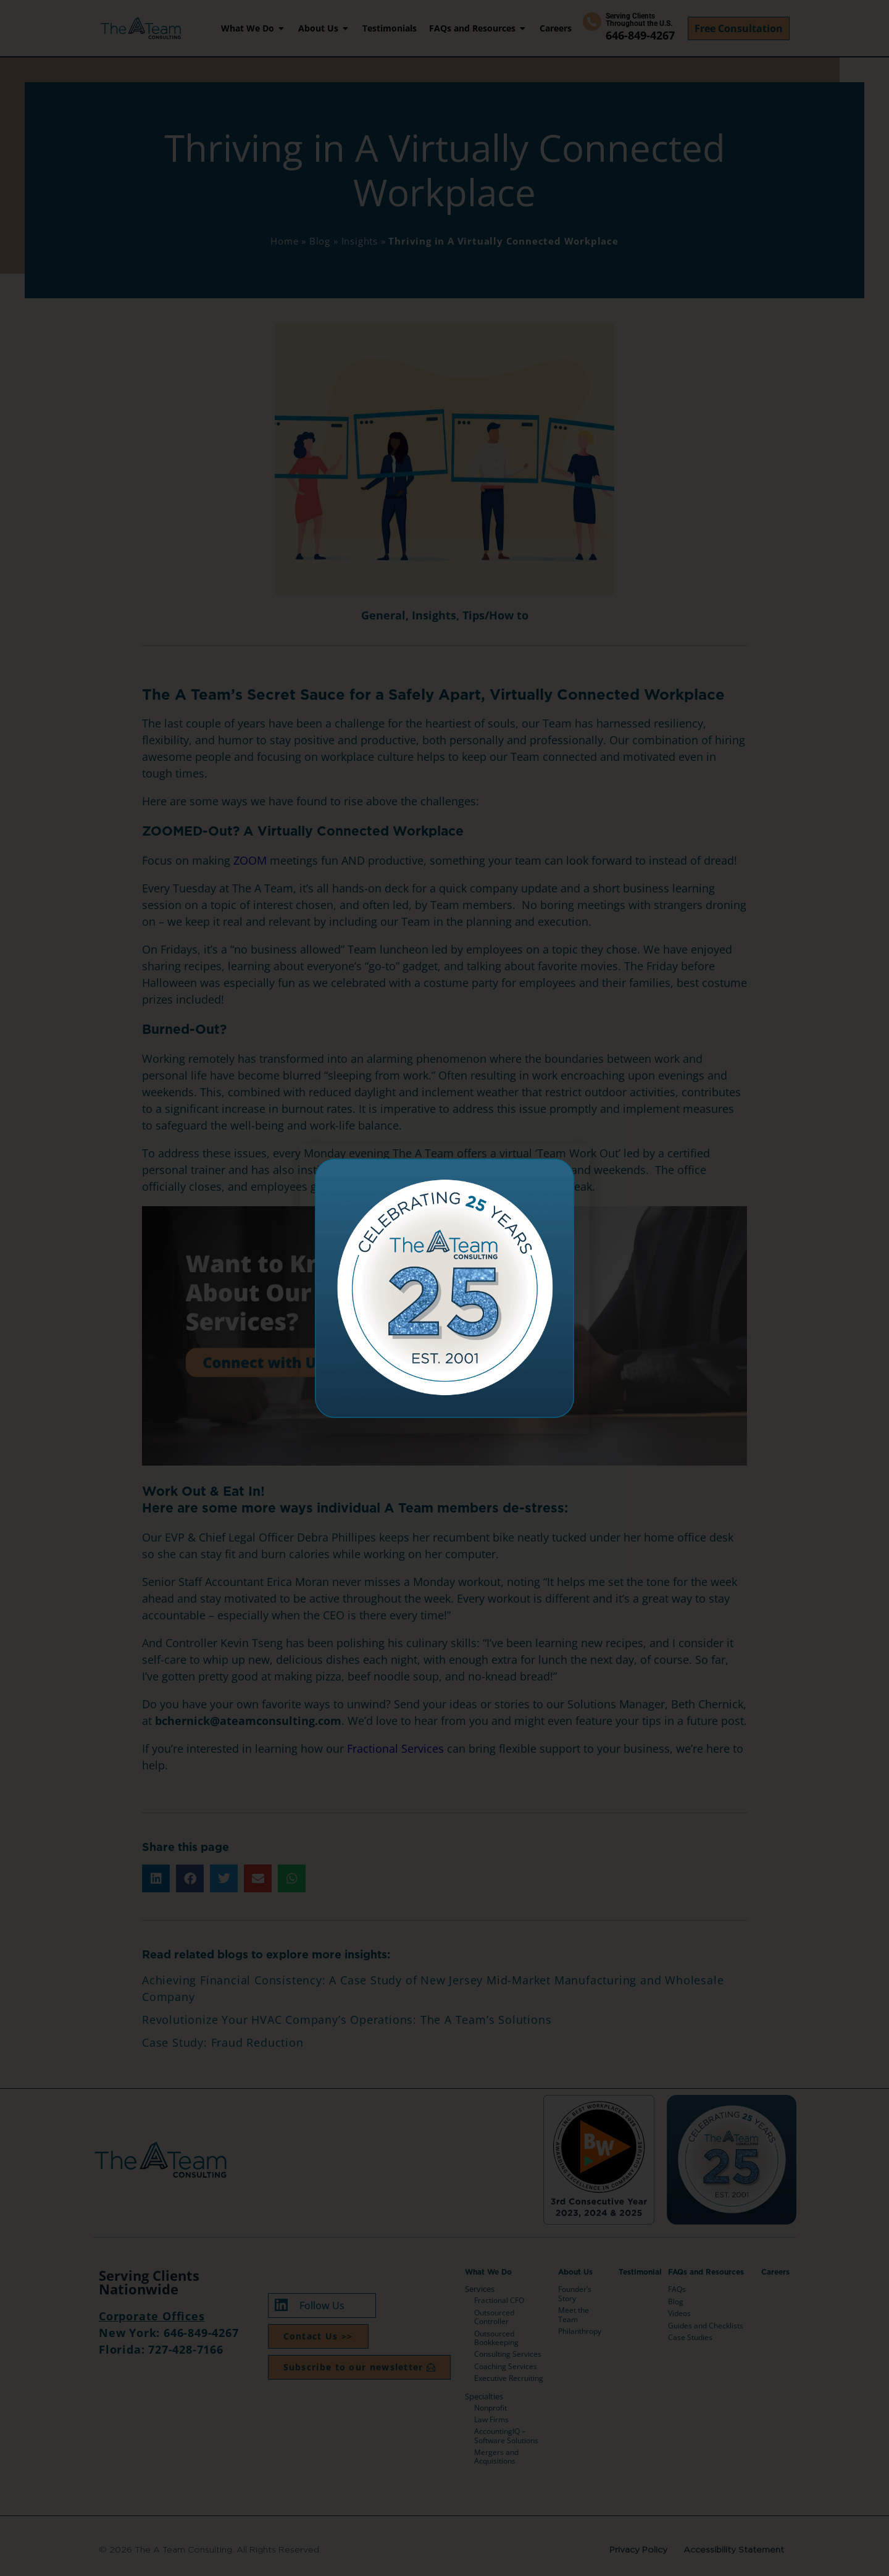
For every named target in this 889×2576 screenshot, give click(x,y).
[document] (444, 1288)
